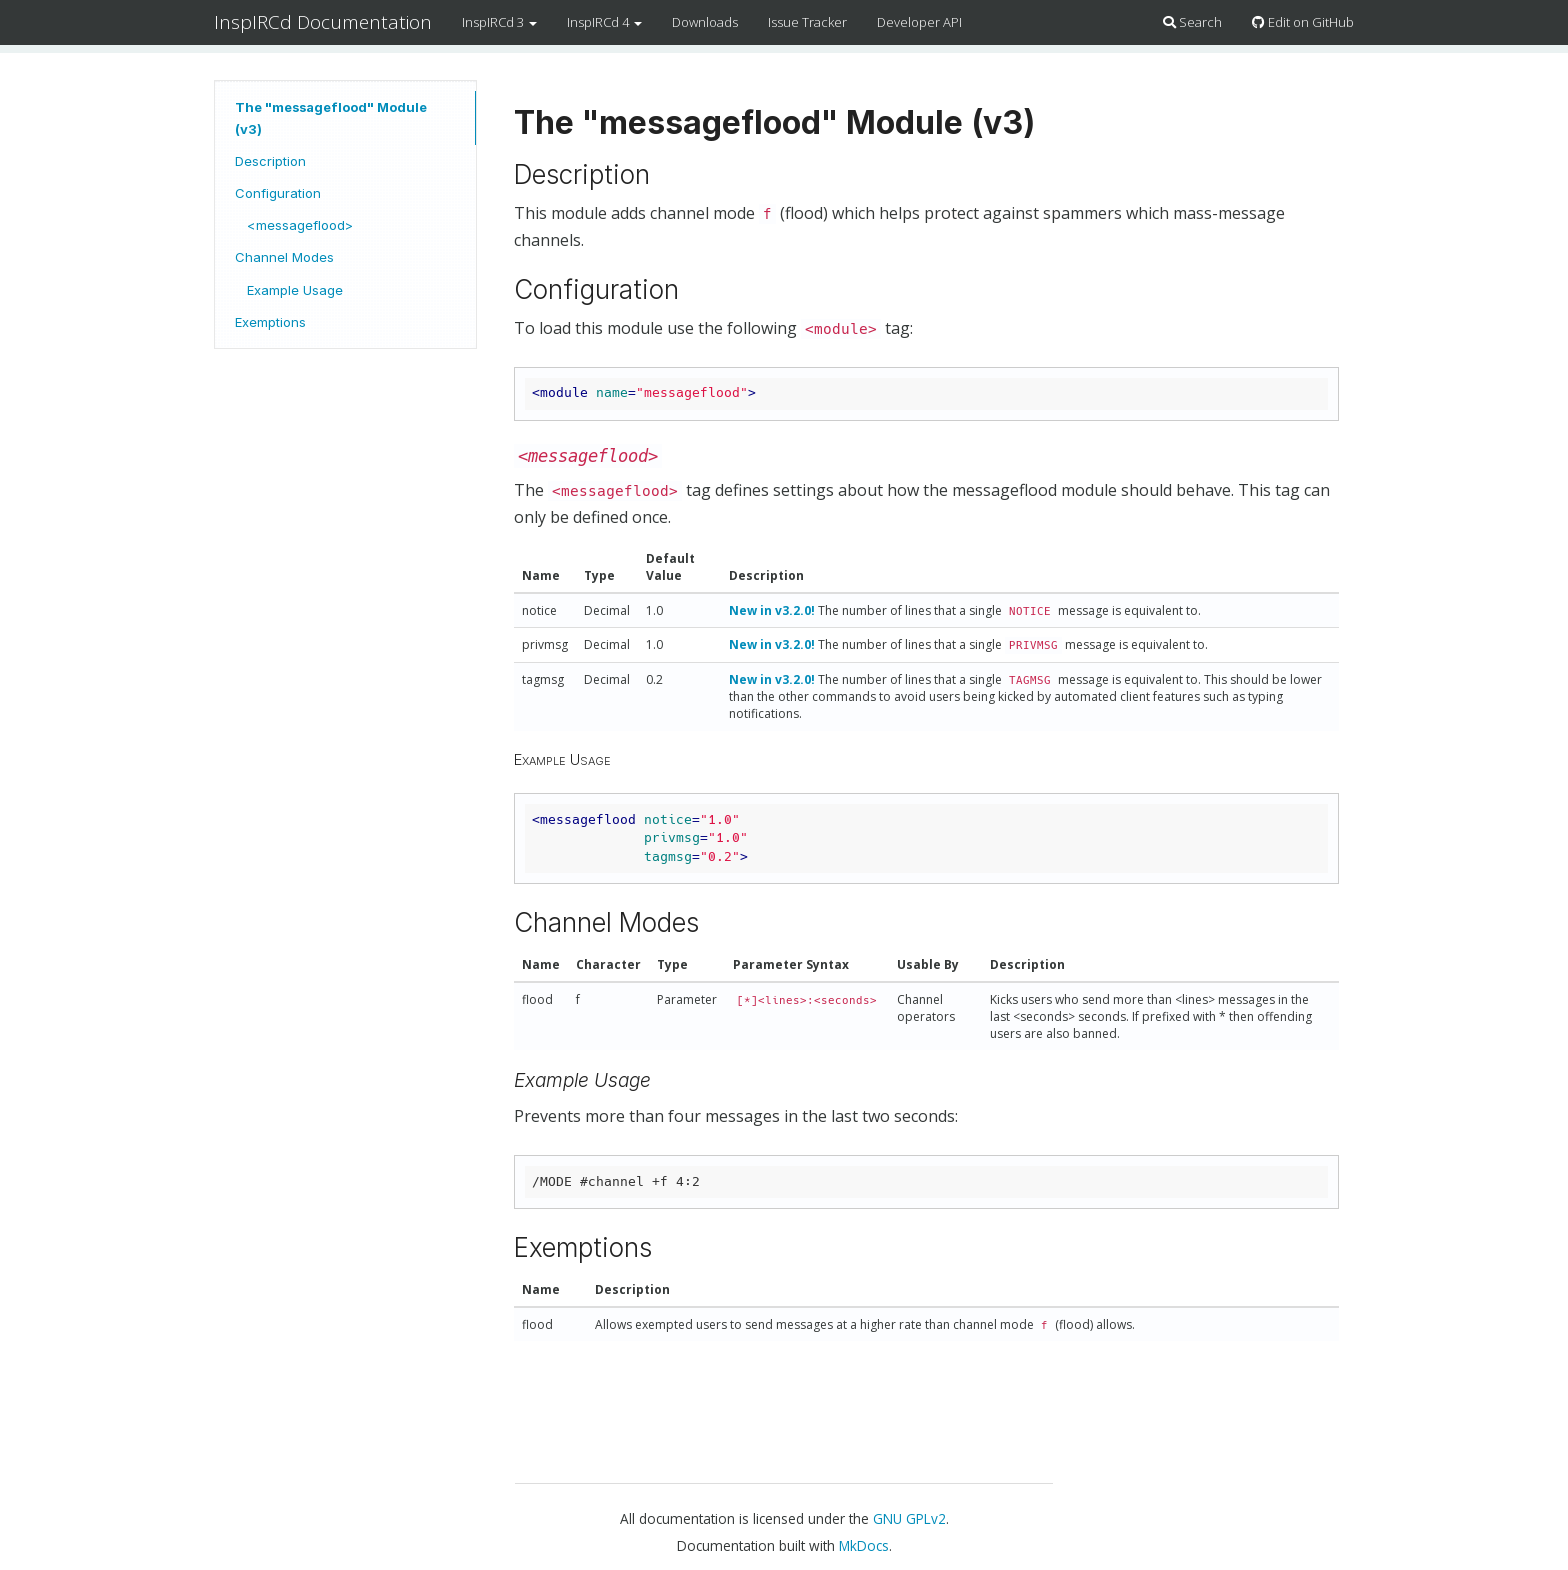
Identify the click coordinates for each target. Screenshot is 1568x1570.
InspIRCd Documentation (323, 22)
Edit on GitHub (1303, 22)
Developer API (919, 22)
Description (270, 161)
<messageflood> (300, 225)
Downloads (705, 22)
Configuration (278, 193)
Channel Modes (284, 257)
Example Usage (295, 290)
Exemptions (270, 322)
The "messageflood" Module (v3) (331, 118)
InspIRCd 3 (499, 22)
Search (1192, 22)
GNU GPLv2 (909, 1518)
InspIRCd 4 (604, 22)
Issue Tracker (807, 22)
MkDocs (864, 1545)
